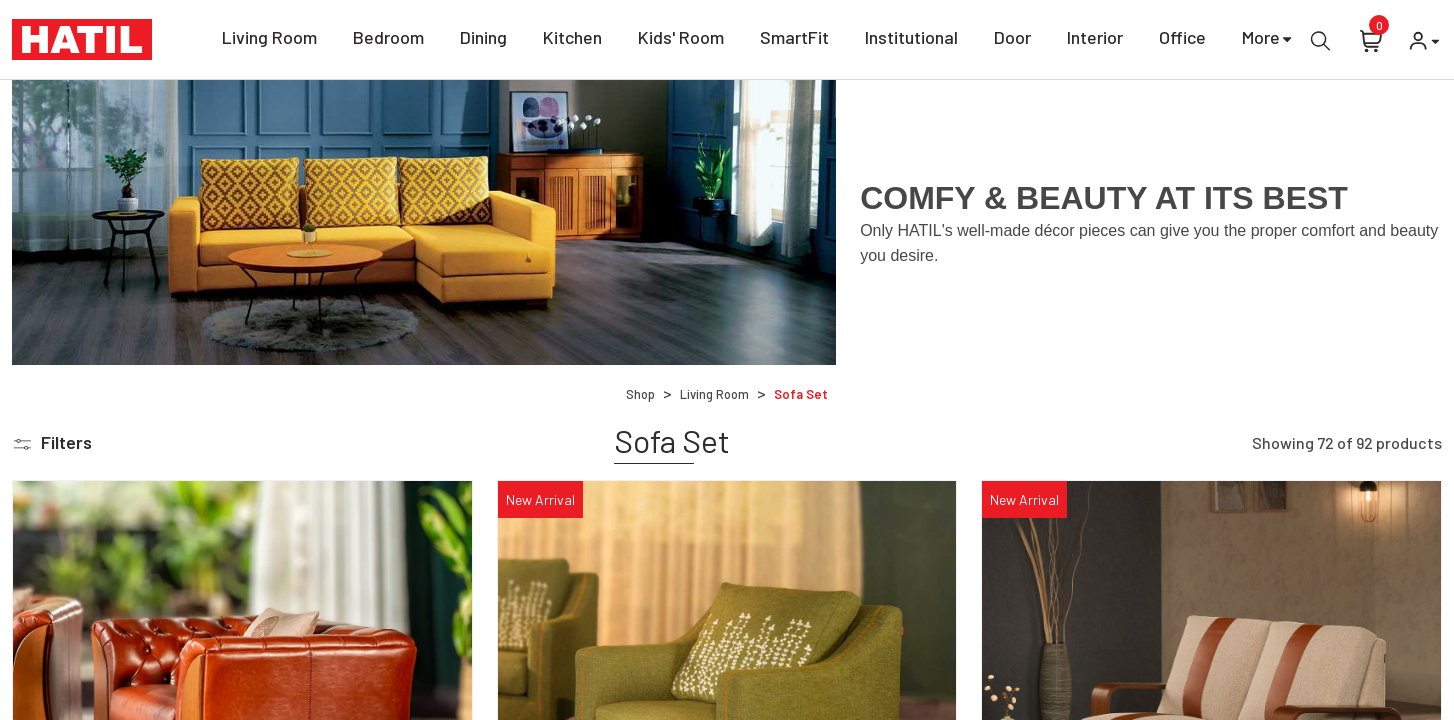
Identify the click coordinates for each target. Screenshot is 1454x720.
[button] (52, 442)
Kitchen (572, 40)
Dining (483, 40)
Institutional (911, 40)
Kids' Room (681, 40)
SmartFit (794, 40)
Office (1182, 40)
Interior (1095, 40)
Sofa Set (801, 394)
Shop (640, 394)
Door (1012, 40)
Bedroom (388, 40)
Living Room (269, 40)
